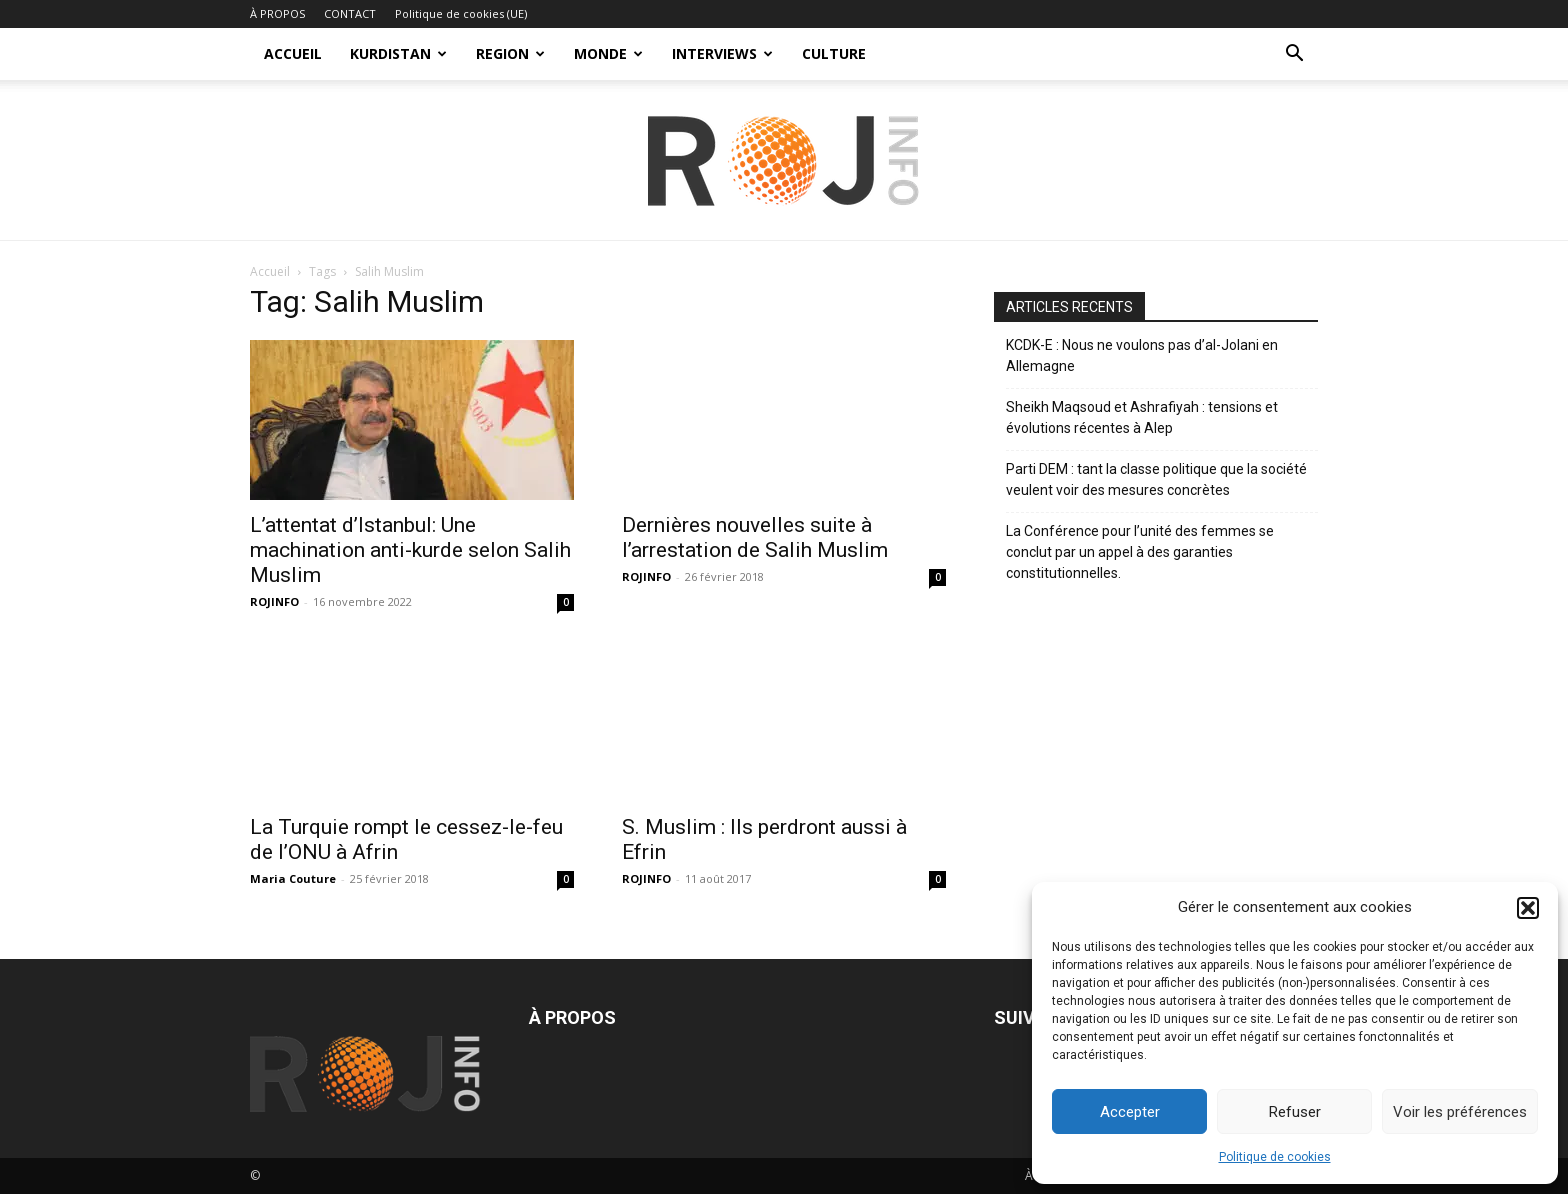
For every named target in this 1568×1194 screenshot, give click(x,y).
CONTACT (350, 13)
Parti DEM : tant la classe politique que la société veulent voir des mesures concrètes (1156, 479)
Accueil (270, 271)
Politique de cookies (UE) (461, 13)
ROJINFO (274, 601)
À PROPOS (277, 13)
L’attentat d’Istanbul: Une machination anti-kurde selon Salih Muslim (410, 550)
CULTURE (834, 53)
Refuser (1295, 1112)
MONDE (608, 53)
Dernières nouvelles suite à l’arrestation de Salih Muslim (755, 537)
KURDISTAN (398, 53)
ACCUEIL (293, 53)
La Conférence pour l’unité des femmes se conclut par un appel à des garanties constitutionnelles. (1140, 552)
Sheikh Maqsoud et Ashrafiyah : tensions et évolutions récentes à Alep (1142, 417)
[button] (1528, 908)
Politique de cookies (1275, 1157)
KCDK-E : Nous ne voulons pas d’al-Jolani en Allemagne (1142, 355)
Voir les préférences (1460, 1112)
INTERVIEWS (722, 53)
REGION (510, 53)
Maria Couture (293, 878)
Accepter (1130, 1112)
